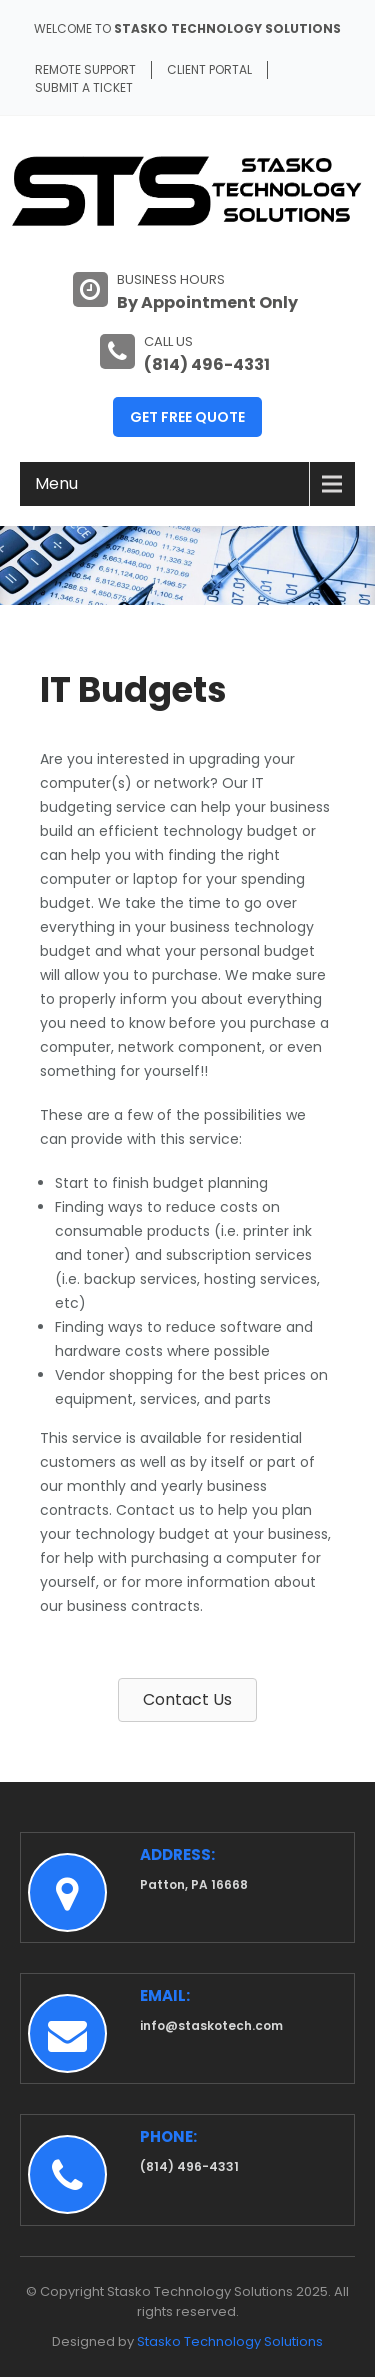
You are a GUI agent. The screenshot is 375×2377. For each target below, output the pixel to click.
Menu (56, 483)
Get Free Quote (187, 417)
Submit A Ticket (84, 87)
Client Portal (209, 69)
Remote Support (85, 69)
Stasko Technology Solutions (230, 2341)
